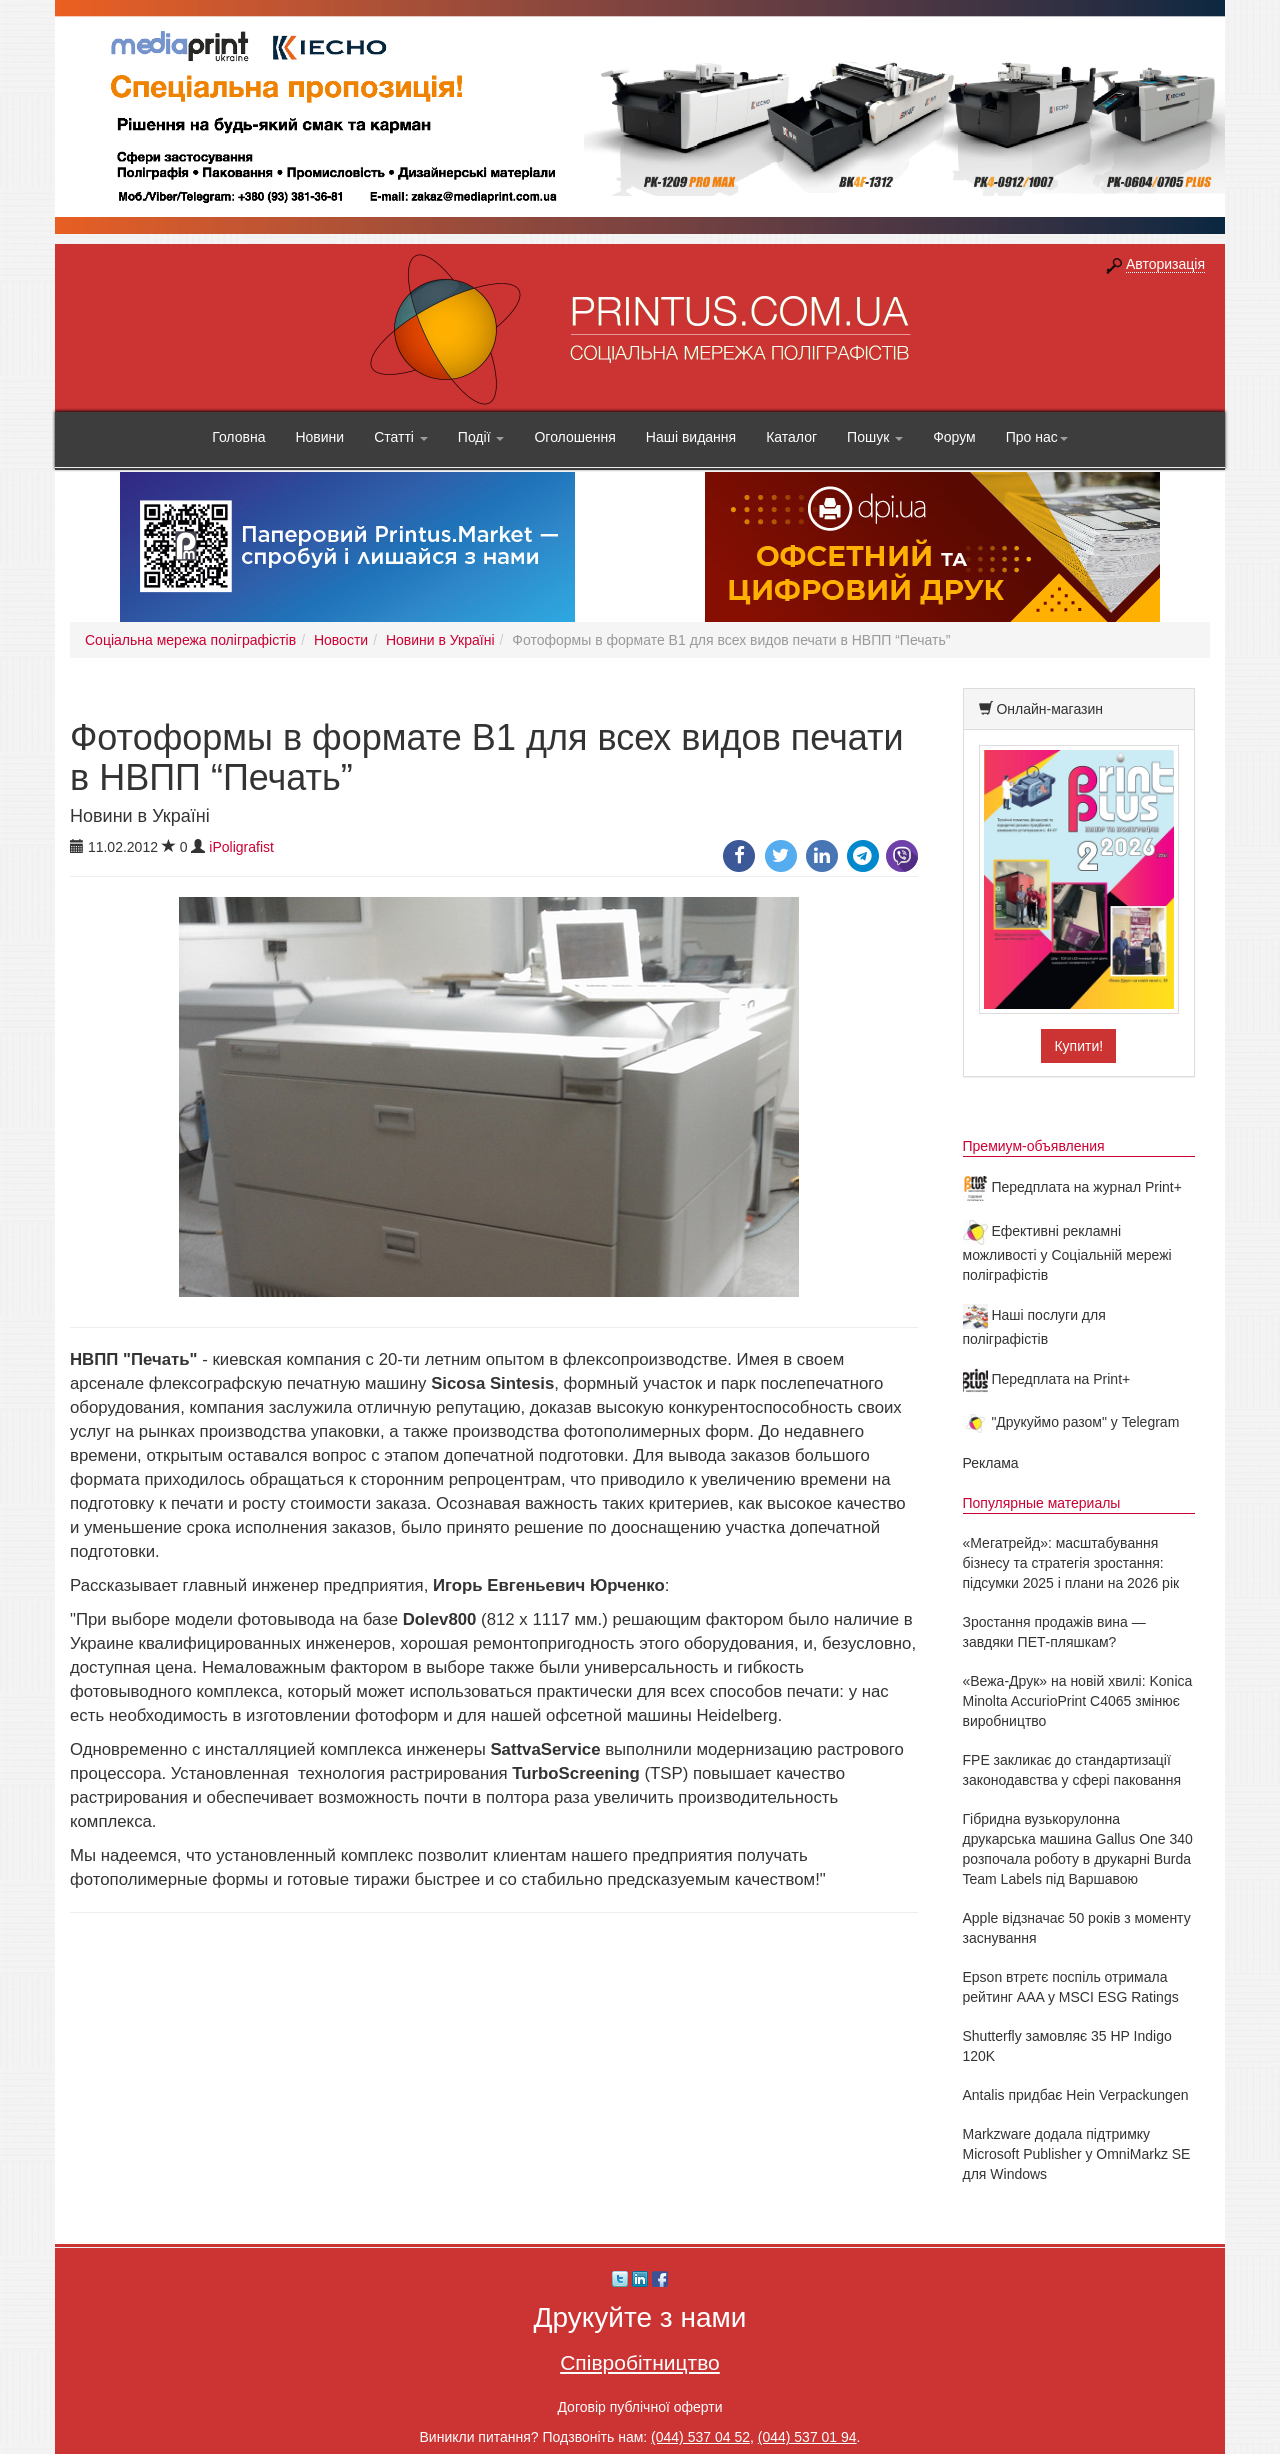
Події (481, 437)
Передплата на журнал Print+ (1072, 1187)
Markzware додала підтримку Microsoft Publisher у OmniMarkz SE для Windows (1077, 2154)
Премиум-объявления (1034, 1146)
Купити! (1078, 1046)
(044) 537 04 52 (700, 2437)
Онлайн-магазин (1049, 709)
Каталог (791, 437)
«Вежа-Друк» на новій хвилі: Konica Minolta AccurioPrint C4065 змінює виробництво (1078, 1701)
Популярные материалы (1042, 1503)
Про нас (1037, 437)
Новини (319, 437)
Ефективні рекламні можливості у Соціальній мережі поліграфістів (1067, 1253)
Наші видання (691, 437)
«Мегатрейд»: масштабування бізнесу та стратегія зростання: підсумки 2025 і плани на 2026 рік (1071, 1563)
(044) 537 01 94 (807, 2437)
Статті (401, 437)
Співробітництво (640, 2362)
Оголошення (574, 437)
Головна (238, 437)
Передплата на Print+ (1047, 1379)
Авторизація (1165, 264)
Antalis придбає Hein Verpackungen (1076, 2095)
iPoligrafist (241, 847)
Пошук (875, 437)
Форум (954, 437)
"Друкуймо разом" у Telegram (1071, 1422)
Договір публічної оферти (639, 2407)
